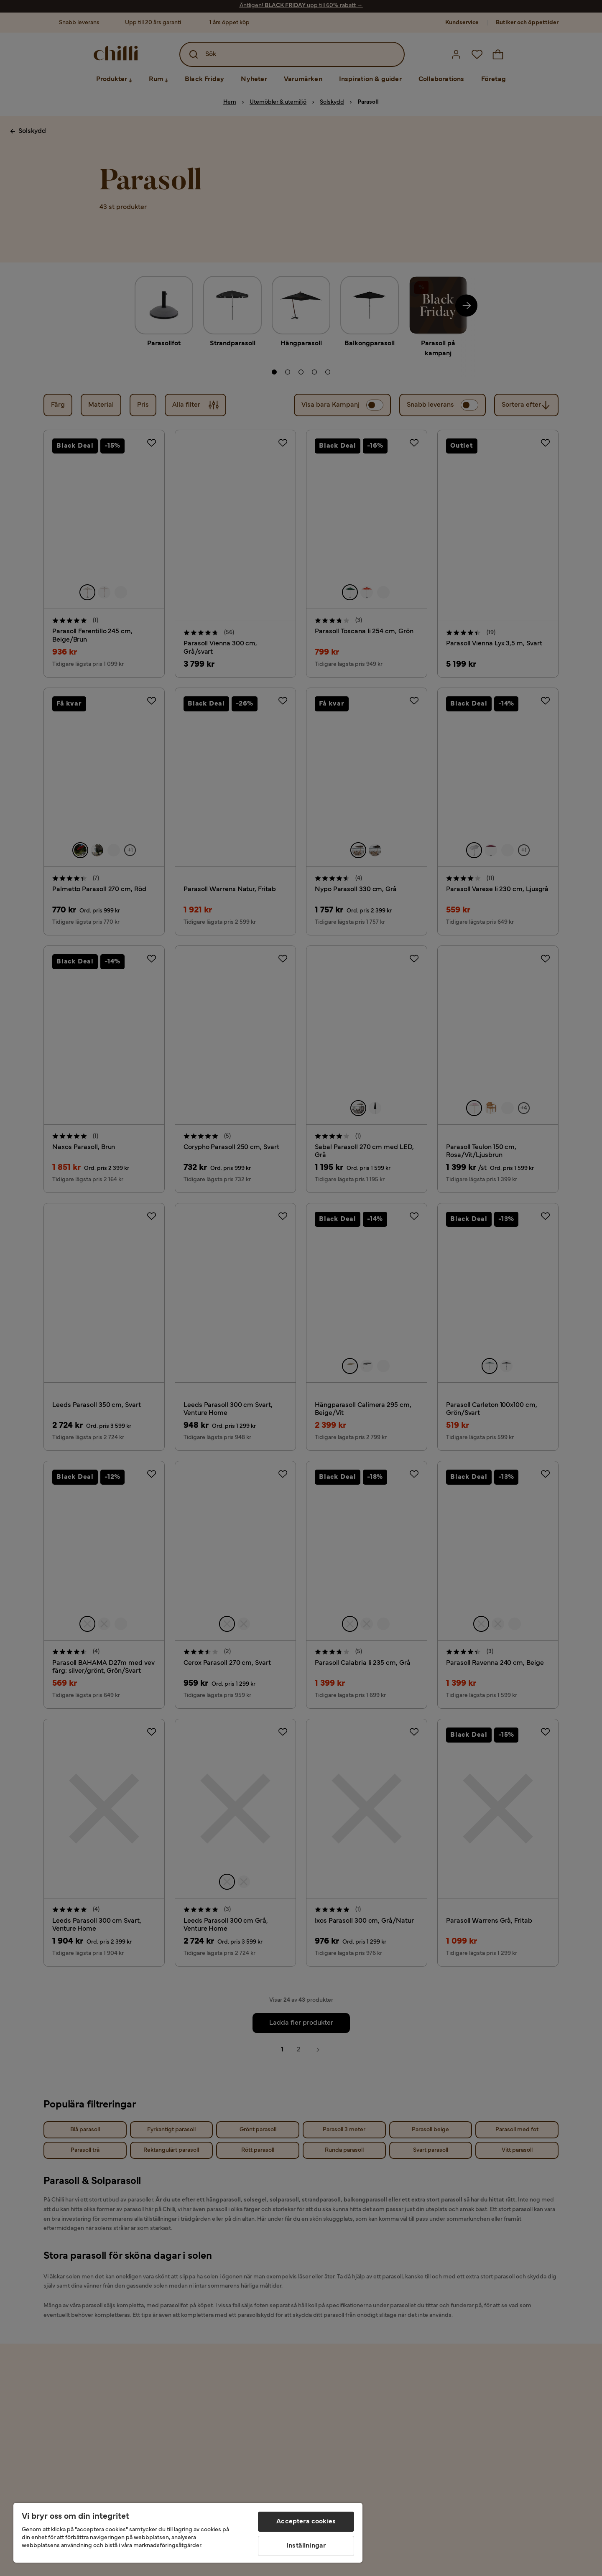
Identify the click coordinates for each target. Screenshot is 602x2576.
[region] (187, 2533)
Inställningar (306, 2546)
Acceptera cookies (306, 2522)
